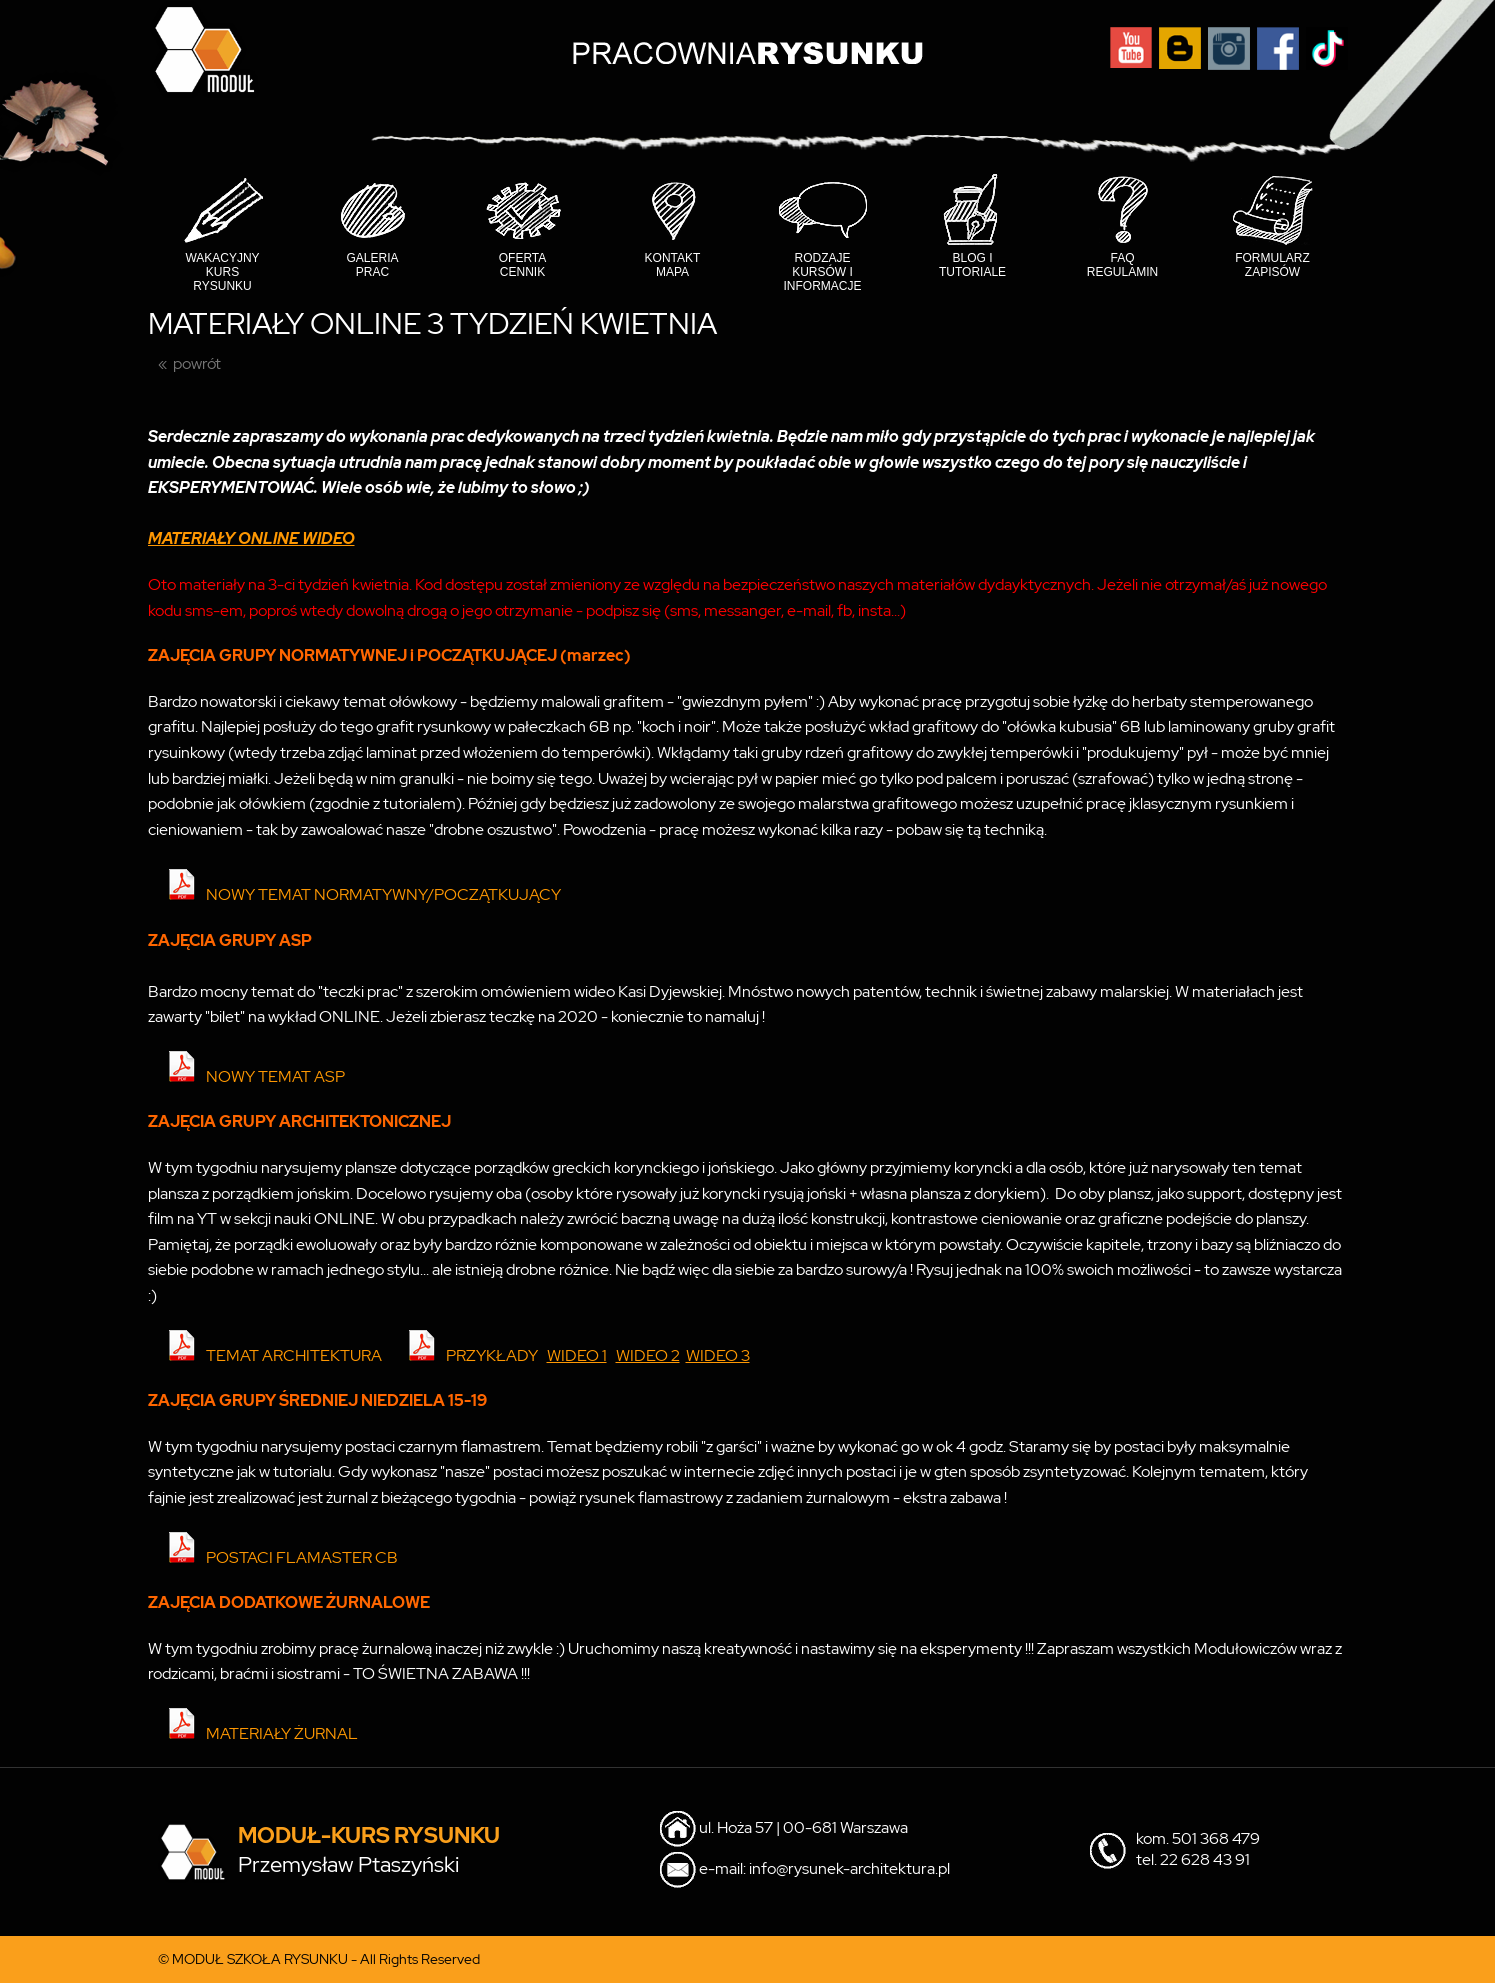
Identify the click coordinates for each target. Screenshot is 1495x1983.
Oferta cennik (523, 265)
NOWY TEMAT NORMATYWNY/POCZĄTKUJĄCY (383, 894)
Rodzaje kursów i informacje (823, 272)
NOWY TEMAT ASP (275, 1076)
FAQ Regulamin (1122, 265)
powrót (197, 363)
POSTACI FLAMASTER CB (302, 1557)
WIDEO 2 (648, 1355)
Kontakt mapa (673, 265)
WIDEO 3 (718, 1355)
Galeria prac (372, 265)
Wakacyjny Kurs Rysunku (222, 272)
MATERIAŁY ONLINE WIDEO (251, 538)
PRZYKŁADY (492, 1355)
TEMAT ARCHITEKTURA (294, 1355)
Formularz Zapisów (1272, 265)
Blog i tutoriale (972, 265)
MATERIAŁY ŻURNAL (282, 1733)
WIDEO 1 (577, 1355)
